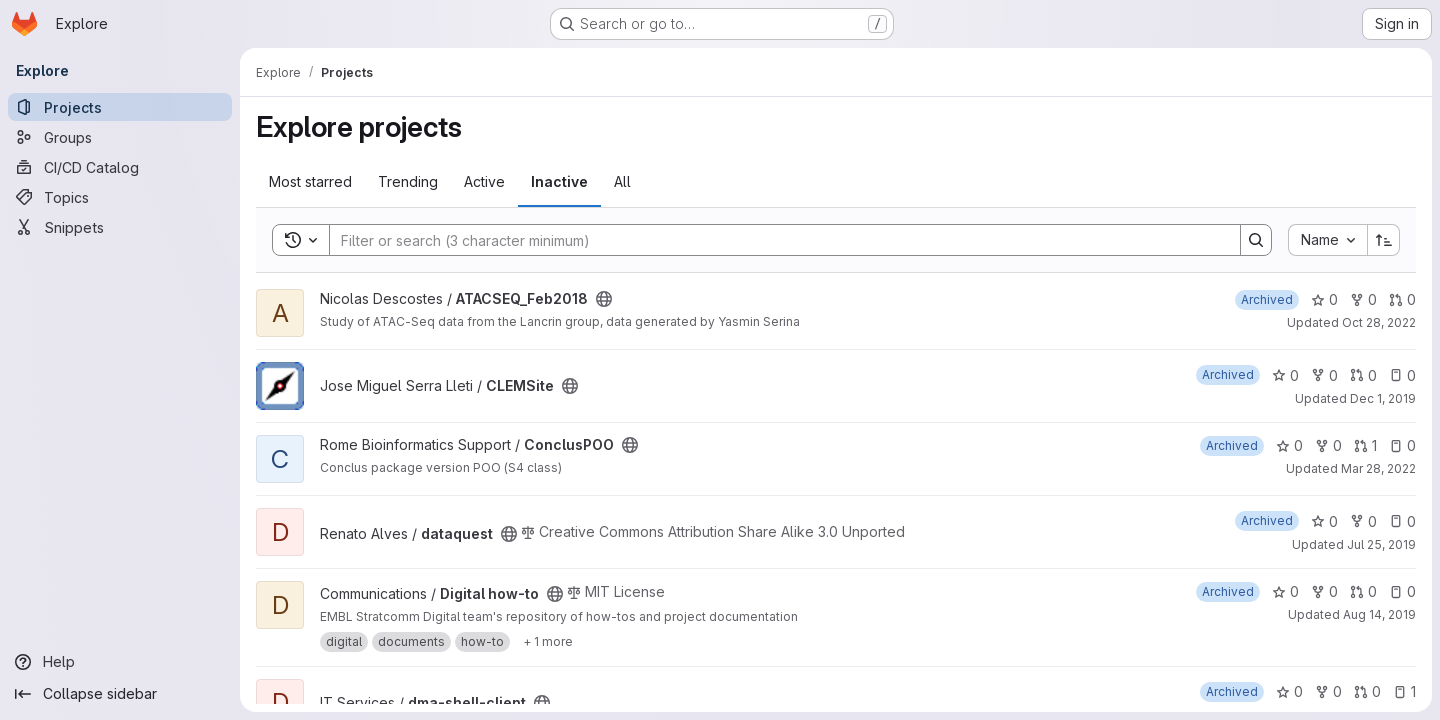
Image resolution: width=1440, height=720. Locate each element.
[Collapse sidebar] (120, 694)
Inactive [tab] (559, 181)
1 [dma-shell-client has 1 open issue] (1404, 691)
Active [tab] (484, 181)
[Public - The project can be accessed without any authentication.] (604, 299)
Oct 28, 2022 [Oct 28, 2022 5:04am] (1379, 322)
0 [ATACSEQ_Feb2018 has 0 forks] (1363, 299)
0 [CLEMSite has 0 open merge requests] (1363, 375)
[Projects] (120, 107)
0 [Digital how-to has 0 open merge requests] (1363, 591)
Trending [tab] (408, 181)
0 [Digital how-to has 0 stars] (1285, 591)
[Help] (120, 662)
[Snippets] (120, 227)
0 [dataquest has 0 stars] (1324, 521)
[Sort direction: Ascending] (1384, 240)
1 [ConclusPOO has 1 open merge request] (1365, 445)
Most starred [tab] (310, 181)
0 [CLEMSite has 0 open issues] (1402, 375)
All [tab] (622, 181)
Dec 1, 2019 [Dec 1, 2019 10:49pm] (1383, 398)
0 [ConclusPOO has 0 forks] (1328, 445)
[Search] (775, 240)
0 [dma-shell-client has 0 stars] (1289, 691)
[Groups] (120, 137)
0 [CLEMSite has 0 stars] (1285, 375)
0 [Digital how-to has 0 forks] (1324, 591)
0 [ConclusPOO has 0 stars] (1289, 445)
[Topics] (120, 197)
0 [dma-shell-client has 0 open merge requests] (1367, 691)
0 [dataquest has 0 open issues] (1402, 521)
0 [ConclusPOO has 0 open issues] (1402, 445)
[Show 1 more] (548, 642)
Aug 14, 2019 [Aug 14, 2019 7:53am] (1379, 614)
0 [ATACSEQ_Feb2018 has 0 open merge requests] (1402, 299)
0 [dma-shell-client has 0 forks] (1328, 691)
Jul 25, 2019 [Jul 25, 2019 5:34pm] (1381, 544)
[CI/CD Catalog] (120, 167)
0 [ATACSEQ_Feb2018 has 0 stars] (1324, 299)
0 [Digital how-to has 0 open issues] (1402, 591)
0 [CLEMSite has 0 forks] (1324, 375)
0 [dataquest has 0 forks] (1363, 521)
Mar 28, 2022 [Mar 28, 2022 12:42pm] (1378, 468)
